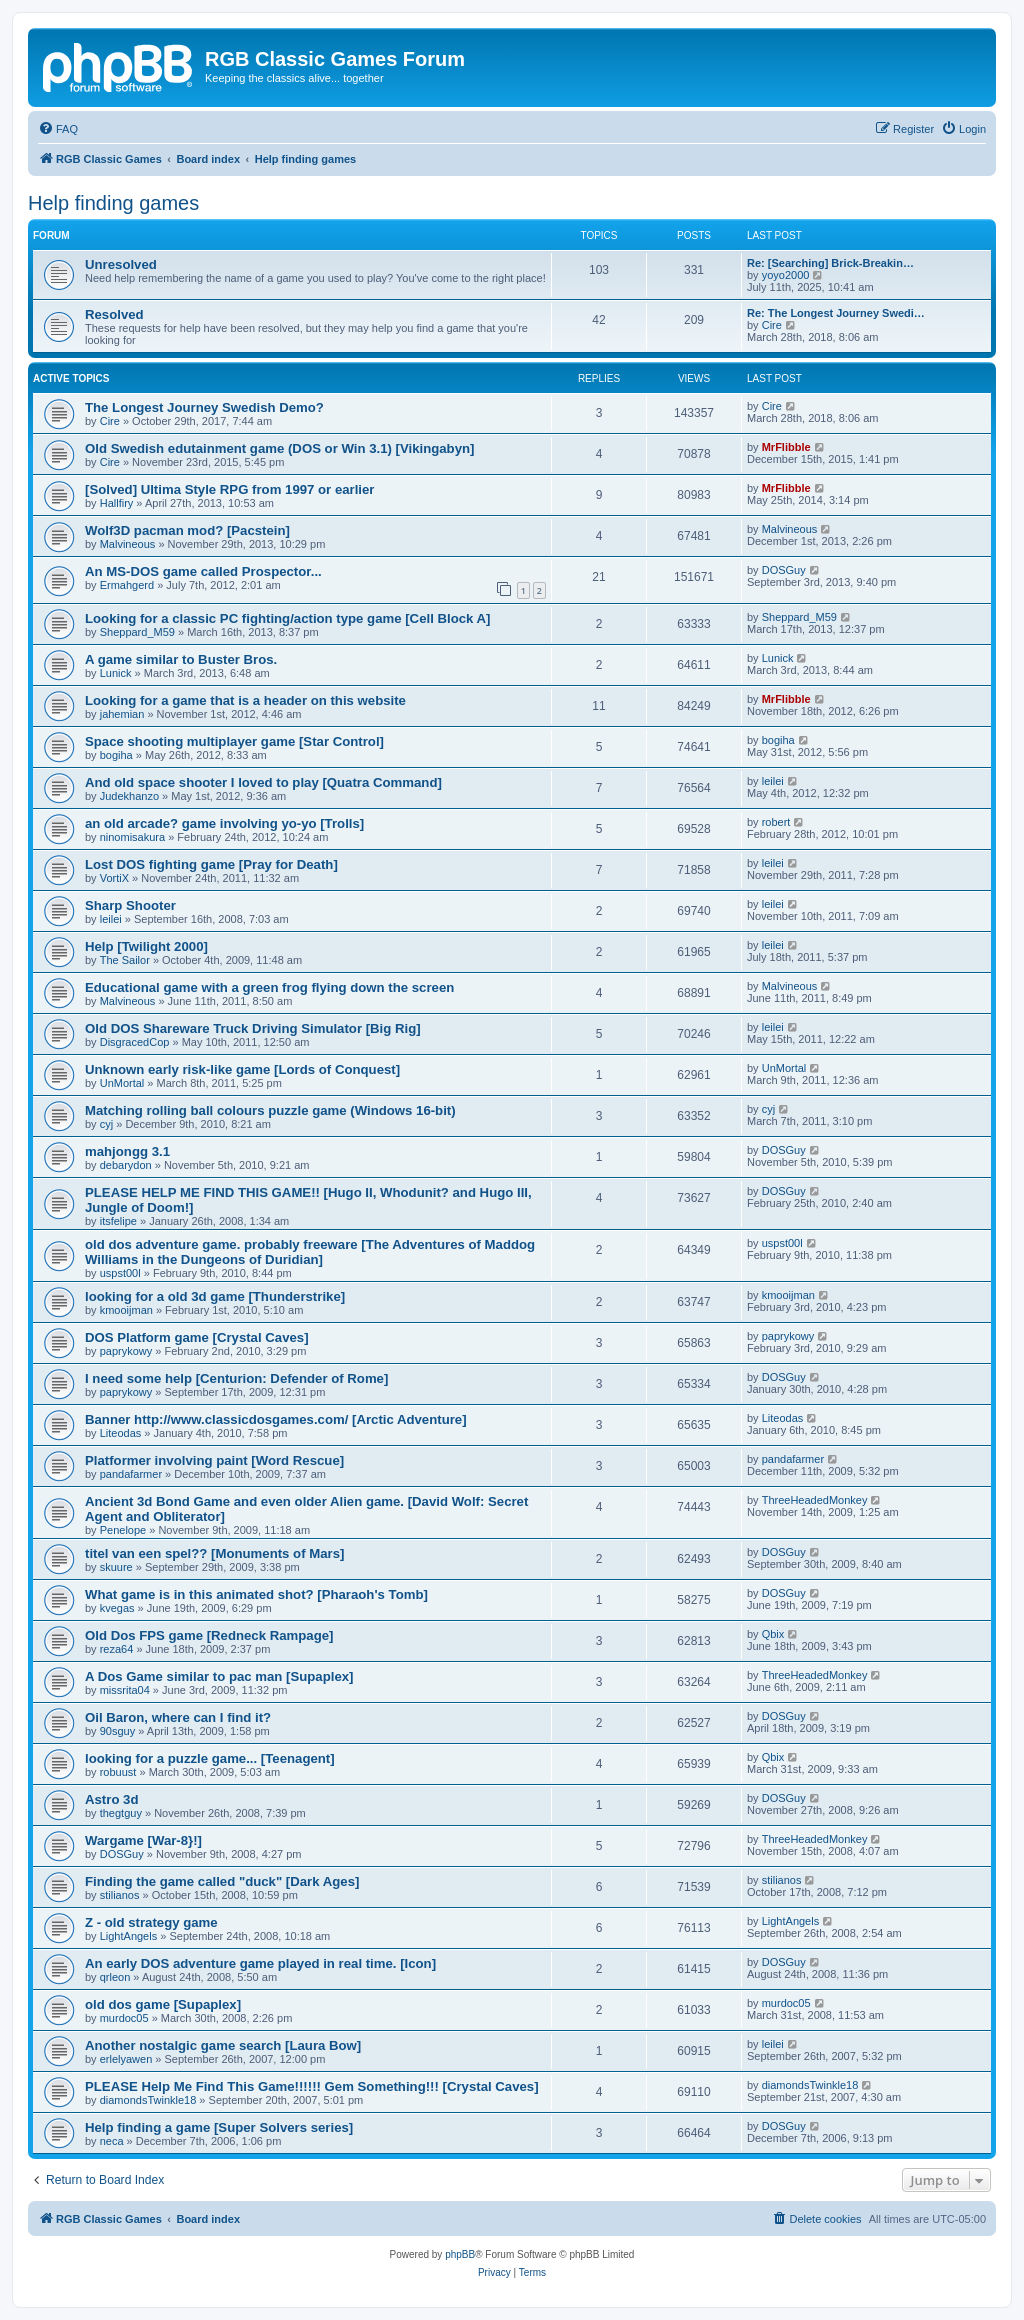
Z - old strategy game (151, 1922)
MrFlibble (786, 447)
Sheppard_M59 (137, 632)
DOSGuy (784, 570)
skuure (116, 1567)
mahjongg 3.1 (127, 1151)
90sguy (117, 1731)
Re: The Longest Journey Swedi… (836, 313)
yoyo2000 (786, 275)
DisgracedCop (135, 1042)
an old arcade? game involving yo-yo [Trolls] (224, 823)
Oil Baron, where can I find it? (178, 1717)
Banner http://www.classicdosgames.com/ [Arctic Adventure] (276, 1419)
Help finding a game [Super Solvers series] (219, 2127)
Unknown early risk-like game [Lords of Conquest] (242, 1069)
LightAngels (129, 1936)
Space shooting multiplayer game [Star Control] (234, 741)
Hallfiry (117, 503)
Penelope (123, 1530)
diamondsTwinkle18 (148, 2100)
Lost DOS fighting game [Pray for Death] (211, 864)
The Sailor (125, 960)
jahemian (122, 714)
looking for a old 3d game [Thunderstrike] (215, 1296)
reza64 (117, 1649)
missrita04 (125, 1690)
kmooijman (126, 1310)
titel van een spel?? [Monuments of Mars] (214, 1553)
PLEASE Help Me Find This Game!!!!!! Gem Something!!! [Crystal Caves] (312, 2086)
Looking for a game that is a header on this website (245, 700)
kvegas (117, 1608)
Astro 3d (112, 1799)
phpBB (460, 2254)
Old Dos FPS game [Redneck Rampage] (209, 1635)
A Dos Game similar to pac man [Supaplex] (219, 1676)
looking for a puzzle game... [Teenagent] (210, 1758)
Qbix (773, 1634)
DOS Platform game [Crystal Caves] (197, 1337)
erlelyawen (126, 2059)
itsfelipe (118, 1221)
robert (776, 822)
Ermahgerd (127, 585)
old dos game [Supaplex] (163, 2004)
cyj (106, 1124)
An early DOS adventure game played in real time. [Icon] (260, 1963)
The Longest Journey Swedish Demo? (204, 407)
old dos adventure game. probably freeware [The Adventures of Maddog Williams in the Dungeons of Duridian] (310, 1252)
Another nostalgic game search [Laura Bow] (223, 2045)
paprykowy (126, 1351)
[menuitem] (58, 129)
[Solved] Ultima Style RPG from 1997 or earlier (230, 489)
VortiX (114, 878)
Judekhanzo (129, 796)
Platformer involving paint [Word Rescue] (214, 1460)
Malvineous (128, 544)
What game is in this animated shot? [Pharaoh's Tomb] (256, 1594)
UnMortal (122, 1083)
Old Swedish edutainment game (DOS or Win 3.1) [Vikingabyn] (279, 448)
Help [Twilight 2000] (146, 946)
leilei (773, 781)
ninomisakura (132, 837)
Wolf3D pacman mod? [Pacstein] (187, 530)
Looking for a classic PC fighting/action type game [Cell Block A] (287, 618)
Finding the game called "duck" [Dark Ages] (222, 1881)
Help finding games (113, 203)
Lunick (116, 673)
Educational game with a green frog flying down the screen (269, 987)
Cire (772, 325)
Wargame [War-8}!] (143, 1840)
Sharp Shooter (130, 905)
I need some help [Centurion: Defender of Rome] (236, 1378)
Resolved (114, 314)
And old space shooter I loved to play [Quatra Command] (263, 782)
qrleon (115, 1977)
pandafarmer (131, 1474)
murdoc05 (124, 2018)
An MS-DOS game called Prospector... (203, 571)
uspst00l (120, 1273)
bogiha (116, 755)
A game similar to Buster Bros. (181, 659)
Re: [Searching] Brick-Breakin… (830, 263)
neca (112, 2141)
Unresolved (121, 264)
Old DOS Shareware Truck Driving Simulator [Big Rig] (253, 1028)
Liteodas (121, 1433)
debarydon (126, 1165)
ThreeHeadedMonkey (815, 1500)
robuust (118, 1772)
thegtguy (121, 1813)
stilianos (120, 1895)
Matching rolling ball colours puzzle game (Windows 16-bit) (270, 1110)
